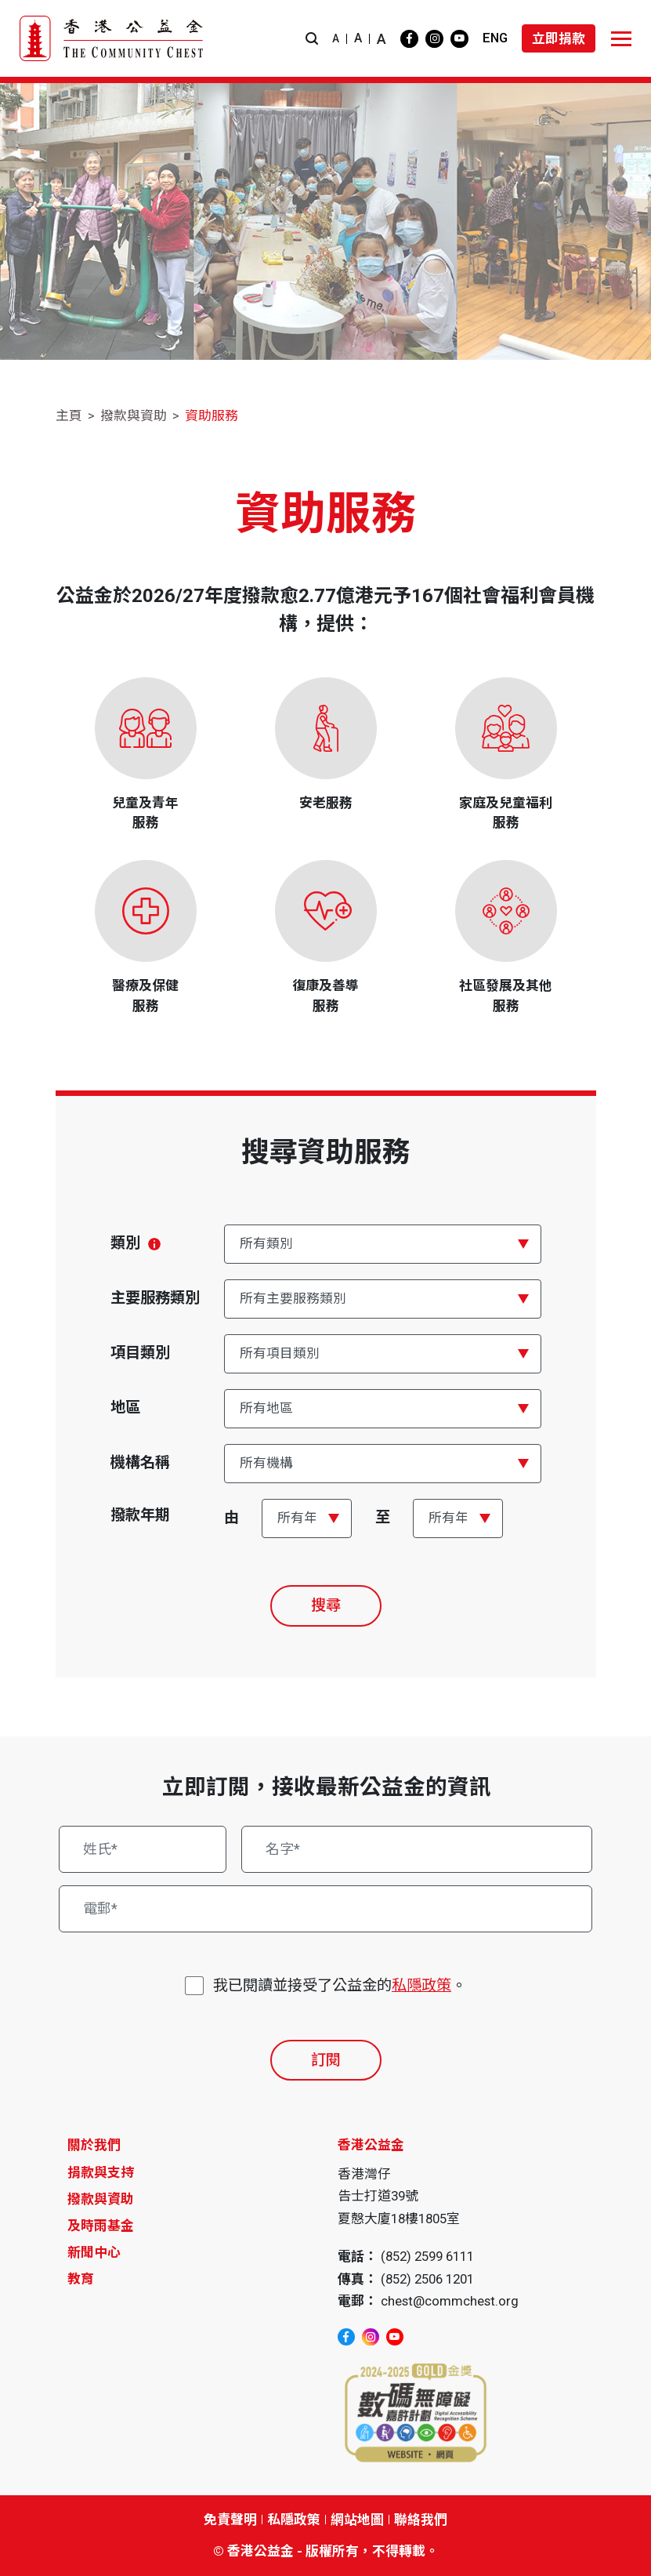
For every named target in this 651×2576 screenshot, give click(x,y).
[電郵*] (325, 1908)
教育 (80, 2279)
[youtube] (459, 39)
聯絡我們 (420, 2519)
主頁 (69, 415)
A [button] (335, 38)
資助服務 (211, 415)
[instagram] (434, 39)
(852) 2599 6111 (427, 2256)
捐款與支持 (100, 2172)
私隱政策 (421, 1985)
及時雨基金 (100, 2225)
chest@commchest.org (450, 2301)
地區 (125, 1408)
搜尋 (326, 1605)
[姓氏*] (142, 1849)
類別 (135, 1243)
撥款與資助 (133, 415)
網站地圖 (357, 2519)
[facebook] (409, 39)
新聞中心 (94, 2252)
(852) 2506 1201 (427, 2279)
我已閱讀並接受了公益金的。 (339, 1986)
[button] (312, 39)
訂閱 (326, 2060)
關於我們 (94, 2145)
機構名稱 (140, 1462)
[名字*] (416, 1849)
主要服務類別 (155, 1298)
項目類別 (140, 1353)
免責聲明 (230, 2519)
